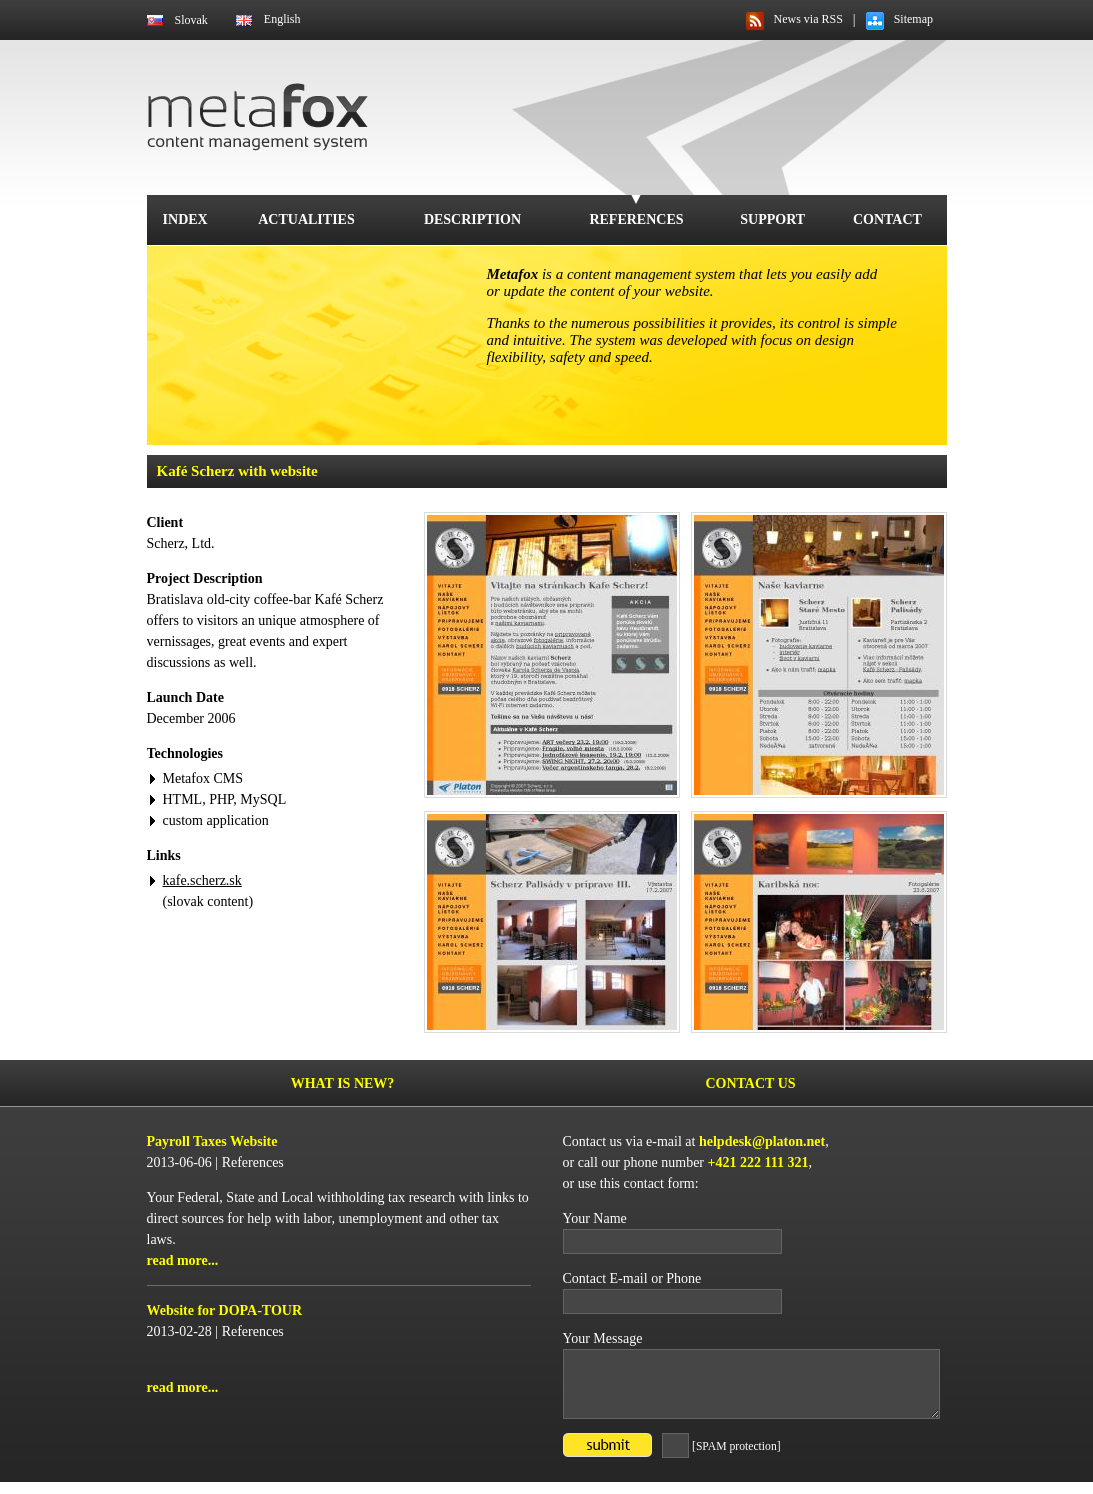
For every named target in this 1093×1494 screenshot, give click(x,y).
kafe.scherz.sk (202, 880)
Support (772, 219)
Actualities (306, 219)
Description (472, 219)
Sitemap (913, 19)
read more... (183, 1260)
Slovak (191, 20)
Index (185, 219)
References (636, 219)
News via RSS (808, 19)
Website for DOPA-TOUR (225, 1310)
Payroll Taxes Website (212, 1141)
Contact (887, 219)
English (282, 19)
